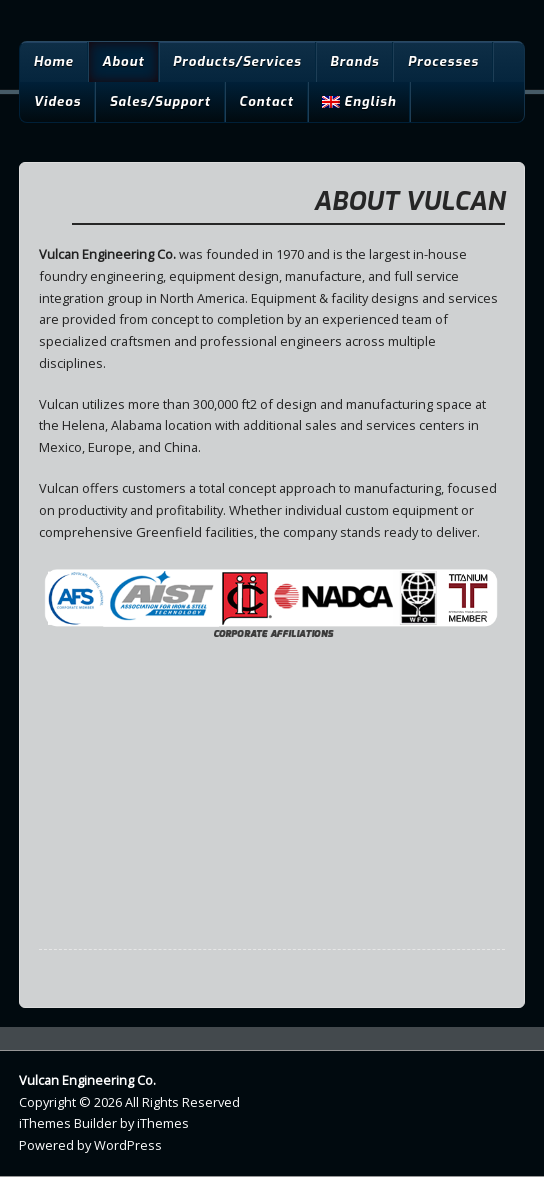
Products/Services (237, 61)
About (123, 61)
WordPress (128, 1145)
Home (53, 61)
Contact (266, 101)
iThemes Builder (68, 1123)
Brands (354, 61)
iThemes (163, 1123)
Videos (57, 101)
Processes (443, 61)
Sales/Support (159, 101)
